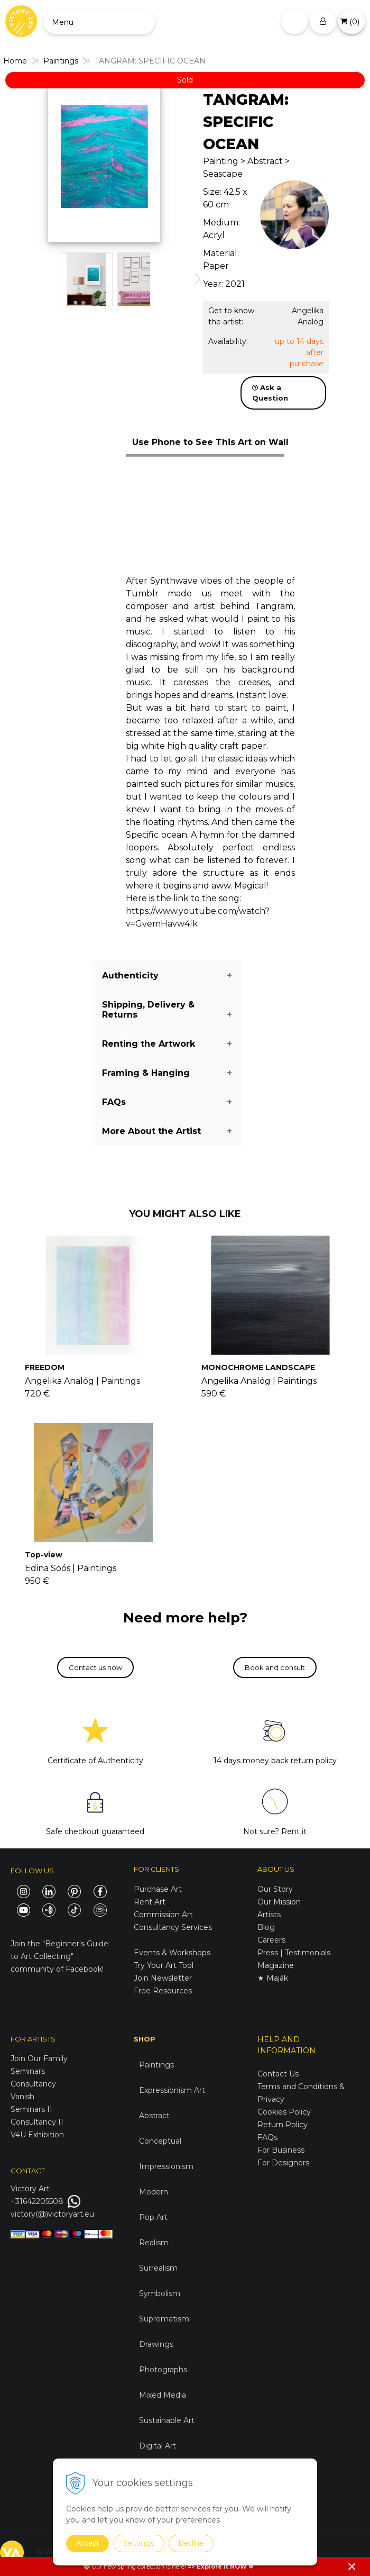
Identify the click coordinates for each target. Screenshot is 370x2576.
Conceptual (160, 2141)
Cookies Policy (284, 2112)
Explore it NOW (222, 2566)
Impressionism (166, 2166)
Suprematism (164, 2319)
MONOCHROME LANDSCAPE (258, 1367)
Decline (191, 2543)
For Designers (283, 2162)
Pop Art (153, 2217)
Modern (153, 2192)
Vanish (22, 2096)
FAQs (267, 2137)
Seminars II (31, 2109)
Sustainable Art (167, 2420)
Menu (62, 22)
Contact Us (278, 2074)
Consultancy (33, 2084)
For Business (282, 2150)
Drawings (156, 2344)
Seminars (28, 2071)
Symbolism (159, 2293)
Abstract (154, 2115)
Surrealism (158, 2268)
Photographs (163, 2369)
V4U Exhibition (37, 2134)
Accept (87, 2543)
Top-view (43, 1554)
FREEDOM (44, 1367)
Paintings (156, 2065)
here (178, 2566)
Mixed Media (162, 2395)
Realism (154, 2242)
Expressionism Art (172, 2090)
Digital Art (157, 2446)
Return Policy (282, 2124)
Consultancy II (37, 2122)
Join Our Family (39, 2058)
